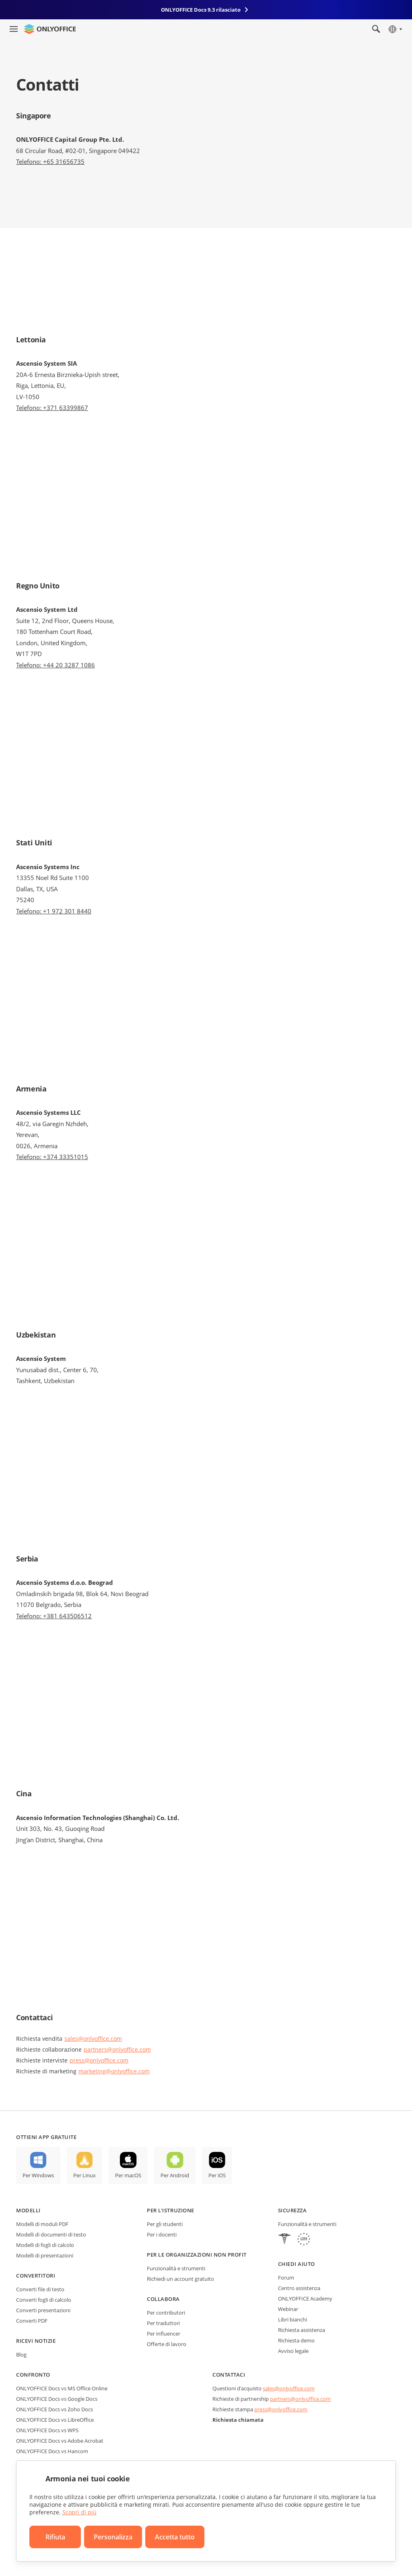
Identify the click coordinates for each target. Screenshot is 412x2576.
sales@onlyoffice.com (93, 2038)
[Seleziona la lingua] (394, 29)
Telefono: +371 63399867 (52, 408)
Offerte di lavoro (166, 2344)
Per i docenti (162, 2234)
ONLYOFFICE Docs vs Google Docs (56, 2398)
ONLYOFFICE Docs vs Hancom (52, 2451)
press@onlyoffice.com (99, 2060)
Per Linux (84, 2175)
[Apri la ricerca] (376, 29)
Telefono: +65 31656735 (50, 162)
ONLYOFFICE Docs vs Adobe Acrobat (59, 2440)
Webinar (288, 2309)
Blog (21, 2354)
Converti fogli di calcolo (43, 2299)
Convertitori (35, 2275)
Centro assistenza (299, 2288)
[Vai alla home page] (50, 29)
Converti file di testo (40, 2289)
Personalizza (113, 2537)
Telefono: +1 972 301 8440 (53, 911)
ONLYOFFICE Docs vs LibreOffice (55, 2419)
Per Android (175, 2175)
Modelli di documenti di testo (51, 2234)
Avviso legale (293, 2350)
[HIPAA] (284, 2239)
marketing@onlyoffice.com (114, 2071)
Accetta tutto (175, 2537)
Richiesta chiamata (238, 2419)
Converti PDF (31, 2320)
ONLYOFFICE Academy (305, 2298)
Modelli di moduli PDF (42, 2224)
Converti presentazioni (43, 2310)
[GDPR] (303, 2239)
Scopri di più (79, 2512)
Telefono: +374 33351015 (52, 1157)
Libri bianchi (292, 2319)
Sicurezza (292, 2210)
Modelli (28, 2210)
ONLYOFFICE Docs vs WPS (47, 2430)
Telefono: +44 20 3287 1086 (55, 665)
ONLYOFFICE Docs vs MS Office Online (61, 2388)
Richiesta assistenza (301, 2330)
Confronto (33, 2374)
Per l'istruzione (170, 2210)
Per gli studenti (165, 2224)
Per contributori (166, 2312)
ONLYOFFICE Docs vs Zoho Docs (54, 2409)
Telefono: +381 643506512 (54, 1616)
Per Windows (38, 2175)
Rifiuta (55, 2537)
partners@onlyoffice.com (117, 2049)
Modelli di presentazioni (44, 2255)
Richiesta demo (296, 2340)
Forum (286, 2277)
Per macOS (128, 2175)
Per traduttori (163, 2323)
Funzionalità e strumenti (176, 2268)
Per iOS (217, 2175)
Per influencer (163, 2333)
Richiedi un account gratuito (180, 2278)
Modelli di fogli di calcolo (45, 2245)
